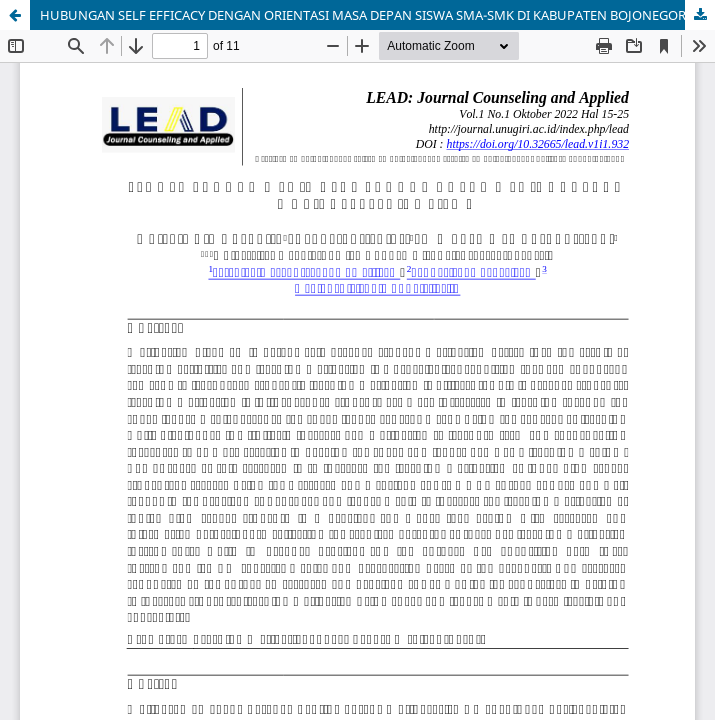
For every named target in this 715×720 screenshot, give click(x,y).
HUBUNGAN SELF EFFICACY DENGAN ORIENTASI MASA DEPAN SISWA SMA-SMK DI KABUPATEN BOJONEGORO (368, 15)
